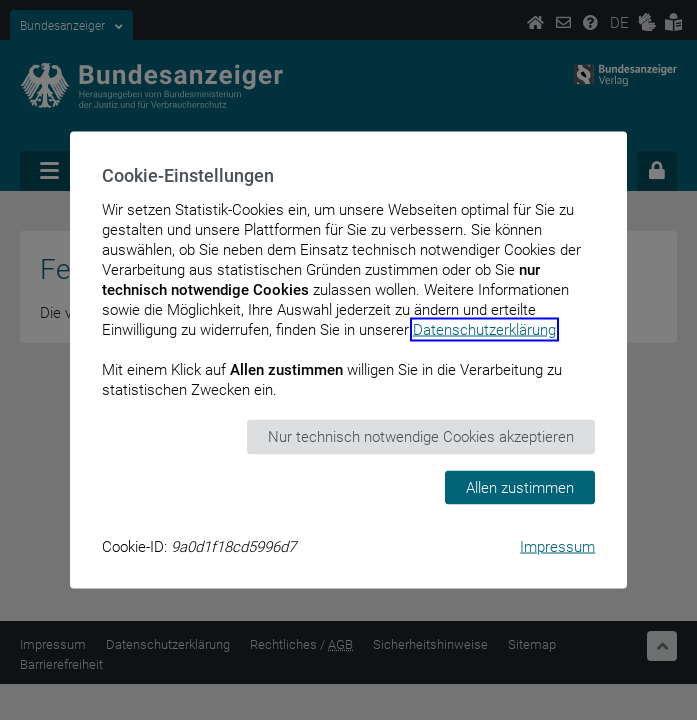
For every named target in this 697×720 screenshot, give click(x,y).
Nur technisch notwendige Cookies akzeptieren (421, 437)
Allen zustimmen (520, 487)
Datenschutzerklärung (484, 330)
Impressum (557, 547)
